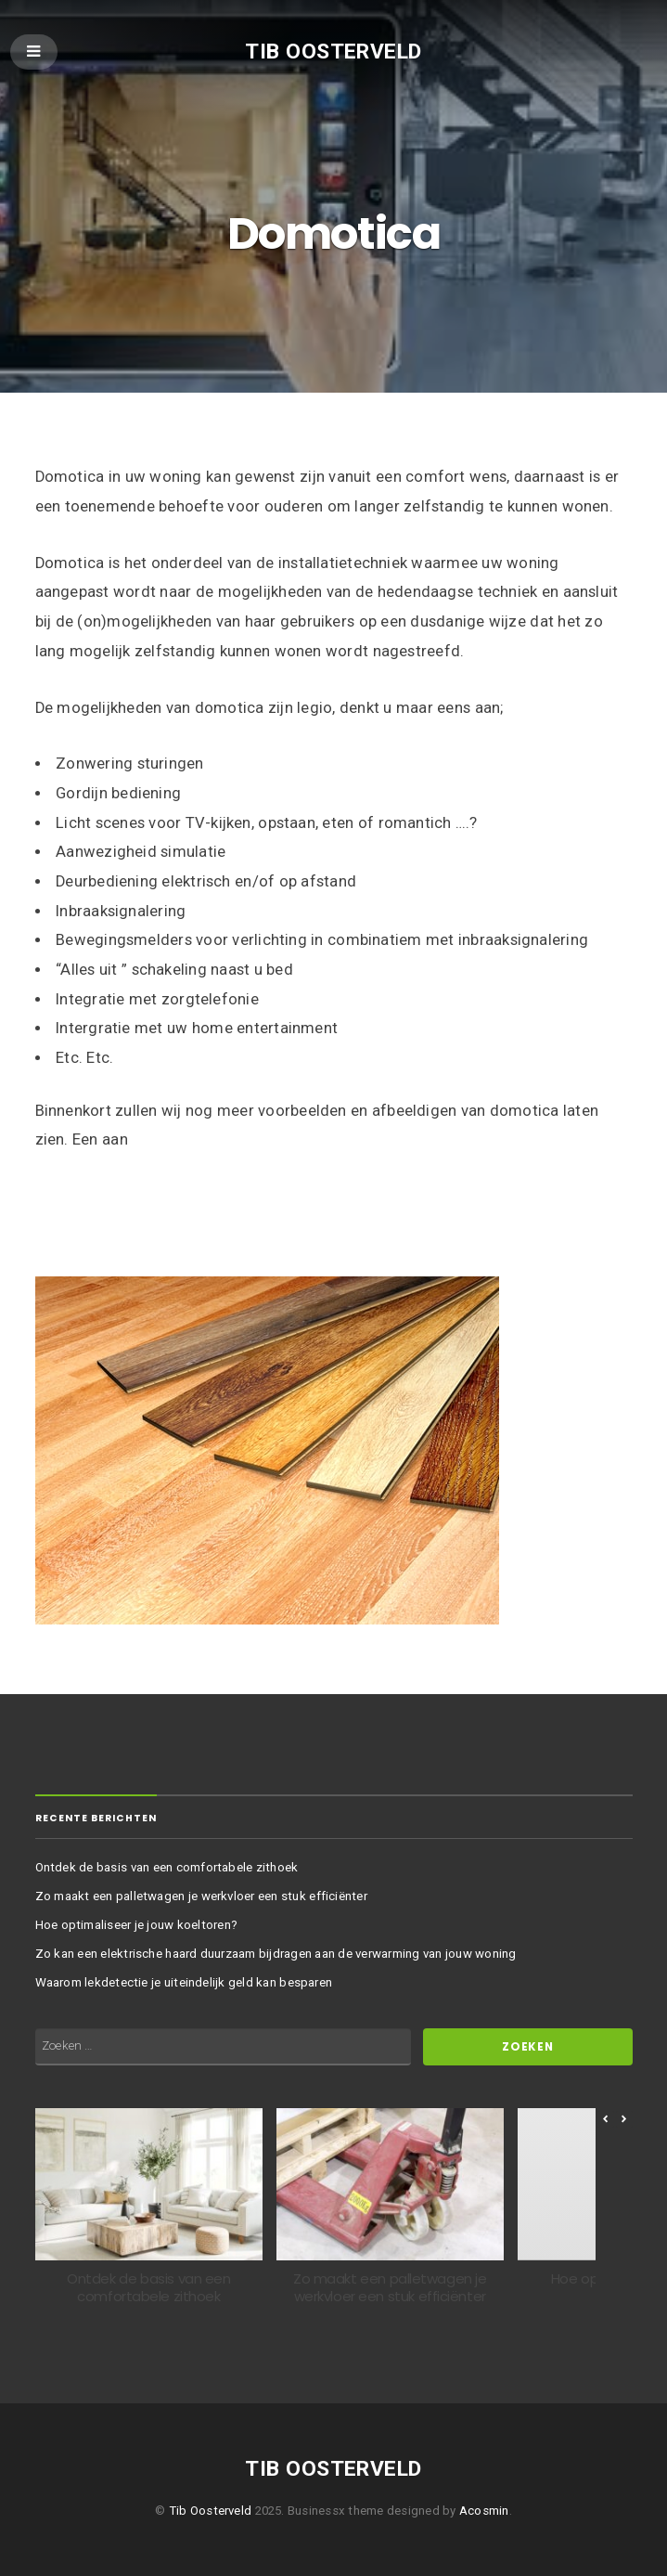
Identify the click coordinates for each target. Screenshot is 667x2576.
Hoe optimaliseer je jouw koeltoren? (136, 1925)
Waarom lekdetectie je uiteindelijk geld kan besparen (184, 1982)
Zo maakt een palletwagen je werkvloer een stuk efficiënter (201, 1896)
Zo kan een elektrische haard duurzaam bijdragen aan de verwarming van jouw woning (276, 1954)
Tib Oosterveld (333, 50)
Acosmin (484, 2511)
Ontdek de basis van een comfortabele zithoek (167, 1867)
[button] (624, 2119)
